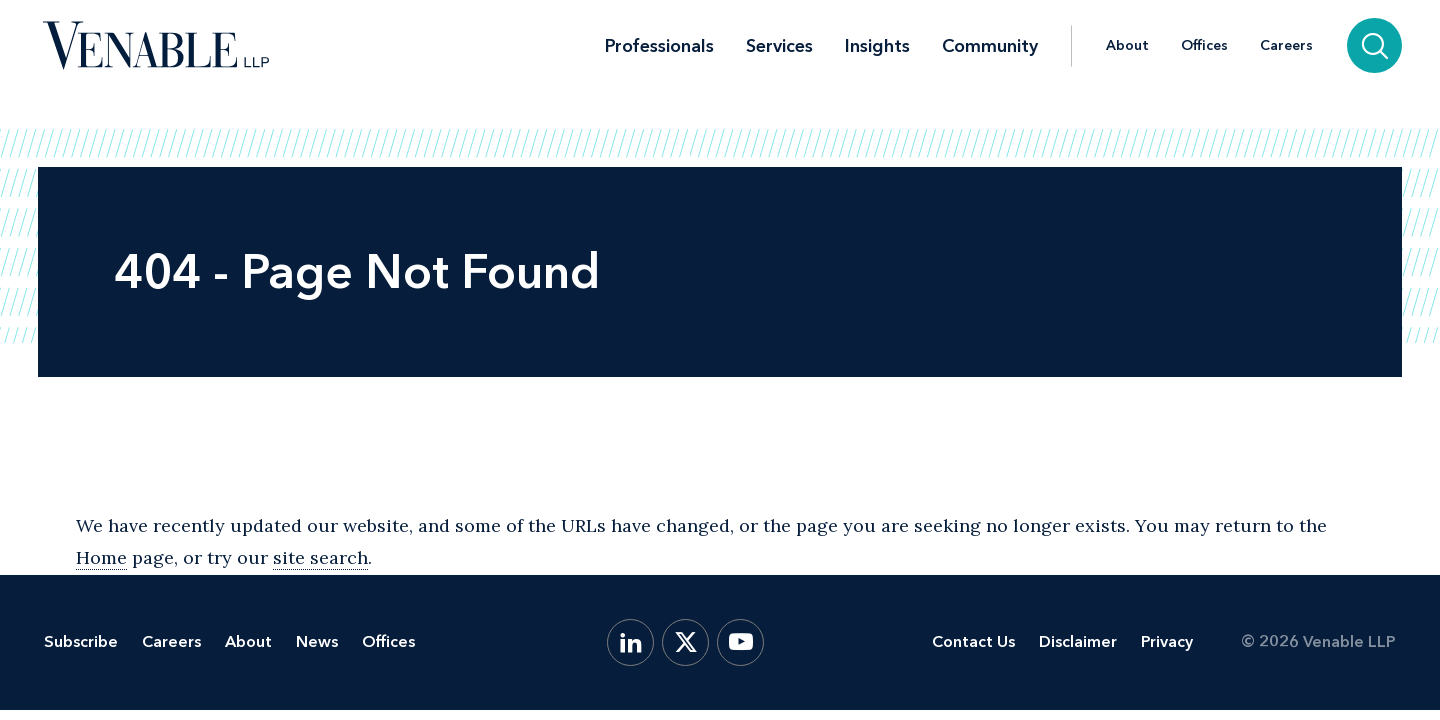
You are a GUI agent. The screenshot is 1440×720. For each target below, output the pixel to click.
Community (990, 46)
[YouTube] (740, 642)
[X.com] (685, 642)
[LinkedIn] (630, 642)
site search (320, 557)
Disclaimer (1078, 641)
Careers (1286, 46)
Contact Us (973, 641)
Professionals (659, 46)
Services (779, 46)
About (1127, 46)
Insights (877, 46)
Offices (1204, 46)
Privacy (1167, 641)
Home (101, 557)
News (317, 641)
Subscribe (81, 641)
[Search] (1374, 45)
